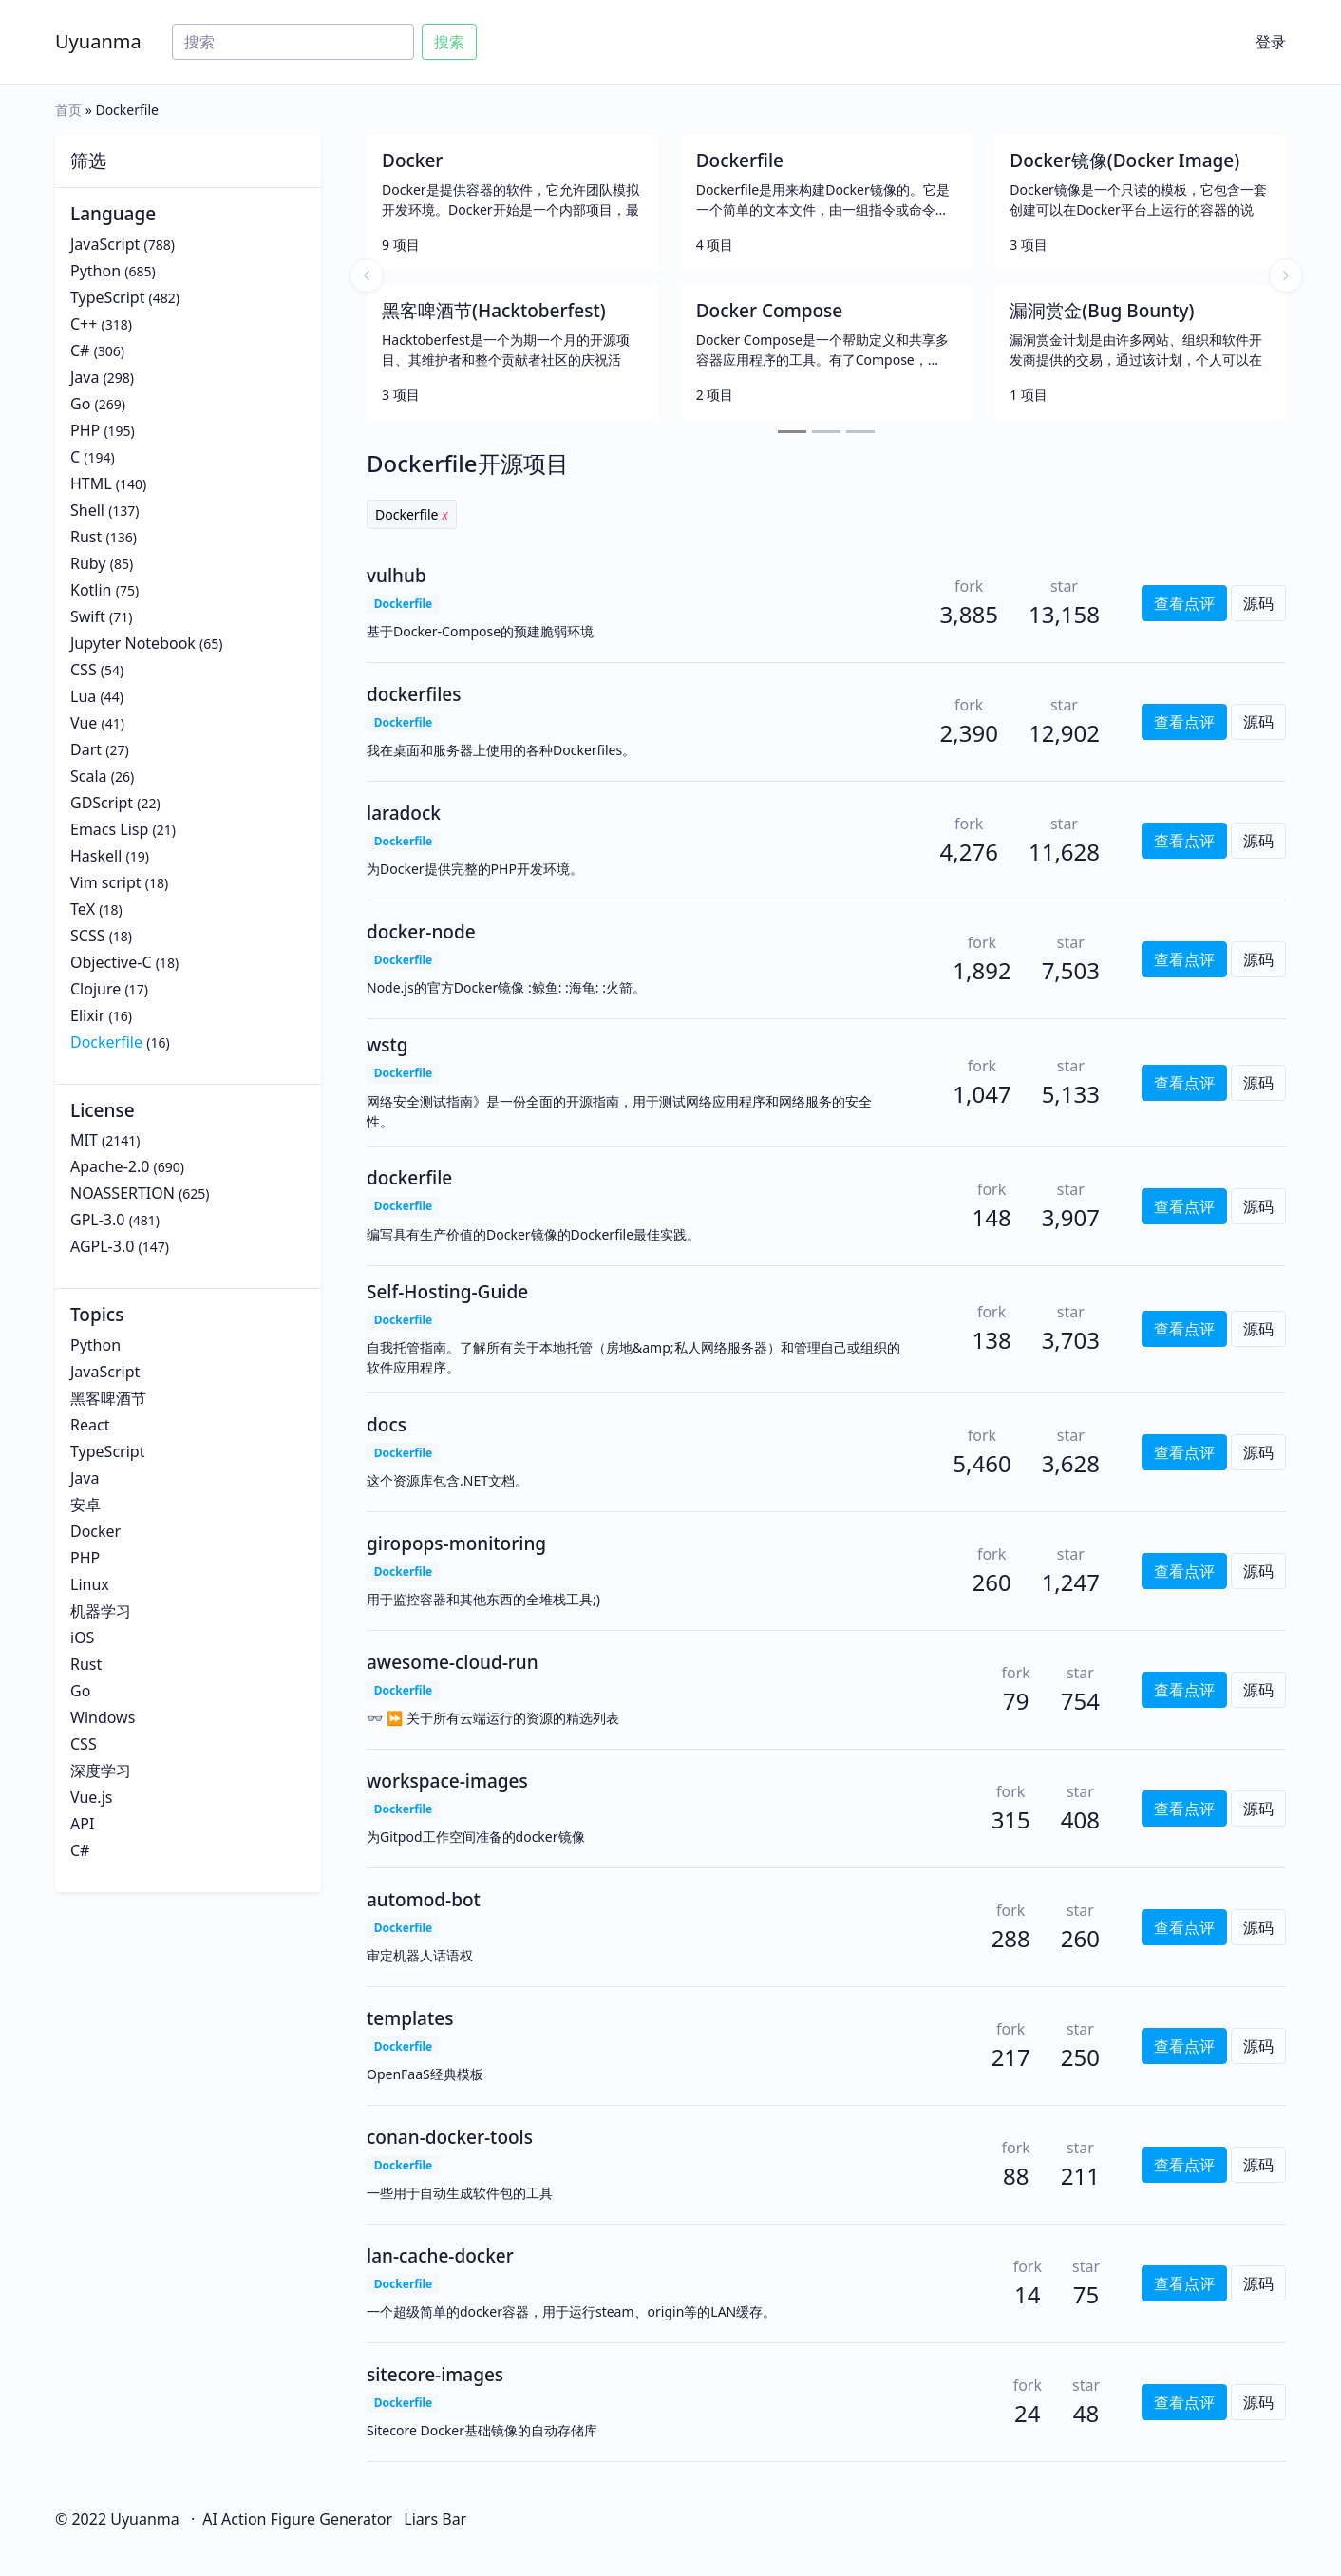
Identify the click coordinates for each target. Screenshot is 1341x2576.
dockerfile (409, 1177)
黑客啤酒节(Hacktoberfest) (494, 310)
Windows (102, 1717)
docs (386, 1424)
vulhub (396, 575)
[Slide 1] (792, 432)
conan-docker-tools (450, 2137)
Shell (87, 510)
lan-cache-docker (440, 2256)
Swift (87, 616)
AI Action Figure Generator (297, 2519)
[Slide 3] (860, 432)
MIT (84, 1139)
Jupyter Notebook (133, 643)
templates (410, 2018)
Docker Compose (769, 310)
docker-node (421, 931)
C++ (83, 323)
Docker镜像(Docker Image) (1124, 160)
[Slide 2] (826, 432)
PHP (85, 430)
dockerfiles (414, 694)
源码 (1258, 603)
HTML (91, 483)
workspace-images (447, 1781)
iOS (82, 1637)
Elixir (87, 1015)
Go (80, 403)
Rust (86, 536)
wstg (387, 1044)
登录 (1271, 41)
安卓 (85, 1504)
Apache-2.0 (109, 1166)
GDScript (101, 802)
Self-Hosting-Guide (447, 1291)
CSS (83, 669)
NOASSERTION (122, 1193)
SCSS (87, 935)
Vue (83, 722)
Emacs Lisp (109, 829)
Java (84, 377)
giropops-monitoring (456, 1543)
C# (79, 350)
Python (95, 270)
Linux (89, 1584)
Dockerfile (106, 1042)
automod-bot (424, 1899)
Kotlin (91, 589)
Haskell (96, 855)
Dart (86, 749)
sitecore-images (435, 2374)
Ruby (88, 563)
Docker (95, 1531)
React (89, 1424)
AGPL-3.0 (102, 1246)
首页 (68, 110)
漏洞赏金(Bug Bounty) (1102, 310)
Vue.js (91, 1797)
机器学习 (100, 1611)
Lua (83, 696)
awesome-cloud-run (452, 1662)
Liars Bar (435, 2519)
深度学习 (100, 1770)
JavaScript (105, 244)
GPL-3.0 (97, 1219)
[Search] (293, 42)
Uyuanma (98, 41)
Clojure (95, 988)
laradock (404, 813)
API (82, 1823)
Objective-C (111, 962)
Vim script (106, 882)
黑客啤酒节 (108, 1398)
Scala (88, 776)
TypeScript (107, 297)
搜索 (449, 41)
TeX (82, 909)
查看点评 (1184, 603)
